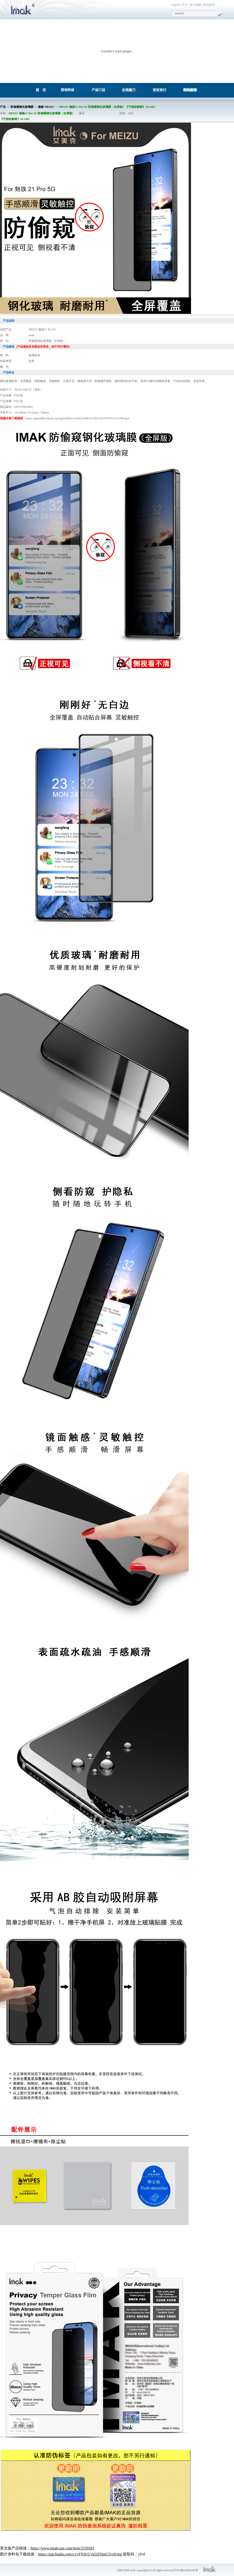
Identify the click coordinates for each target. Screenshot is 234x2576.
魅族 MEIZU (46, 107)
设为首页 (209, 4)
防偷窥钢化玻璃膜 (22, 107)
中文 (185, 4)
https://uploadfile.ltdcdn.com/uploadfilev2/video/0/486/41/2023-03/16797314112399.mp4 (64, 418)
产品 (3, 107)
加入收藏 (195, 4)
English (175, 4)
